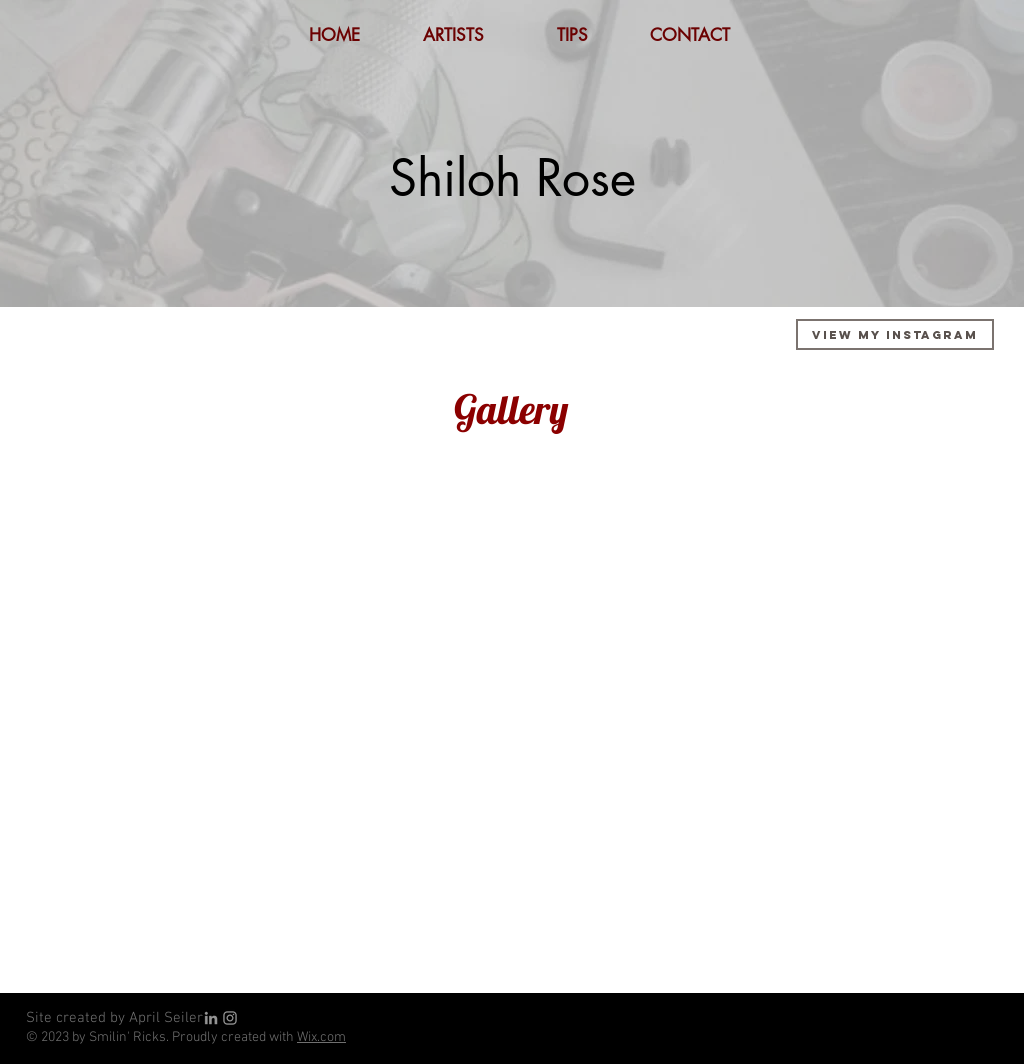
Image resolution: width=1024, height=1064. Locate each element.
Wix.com (321, 1037)
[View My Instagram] (895, 334)
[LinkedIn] (211, 1018)
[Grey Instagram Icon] (230, 1018)
